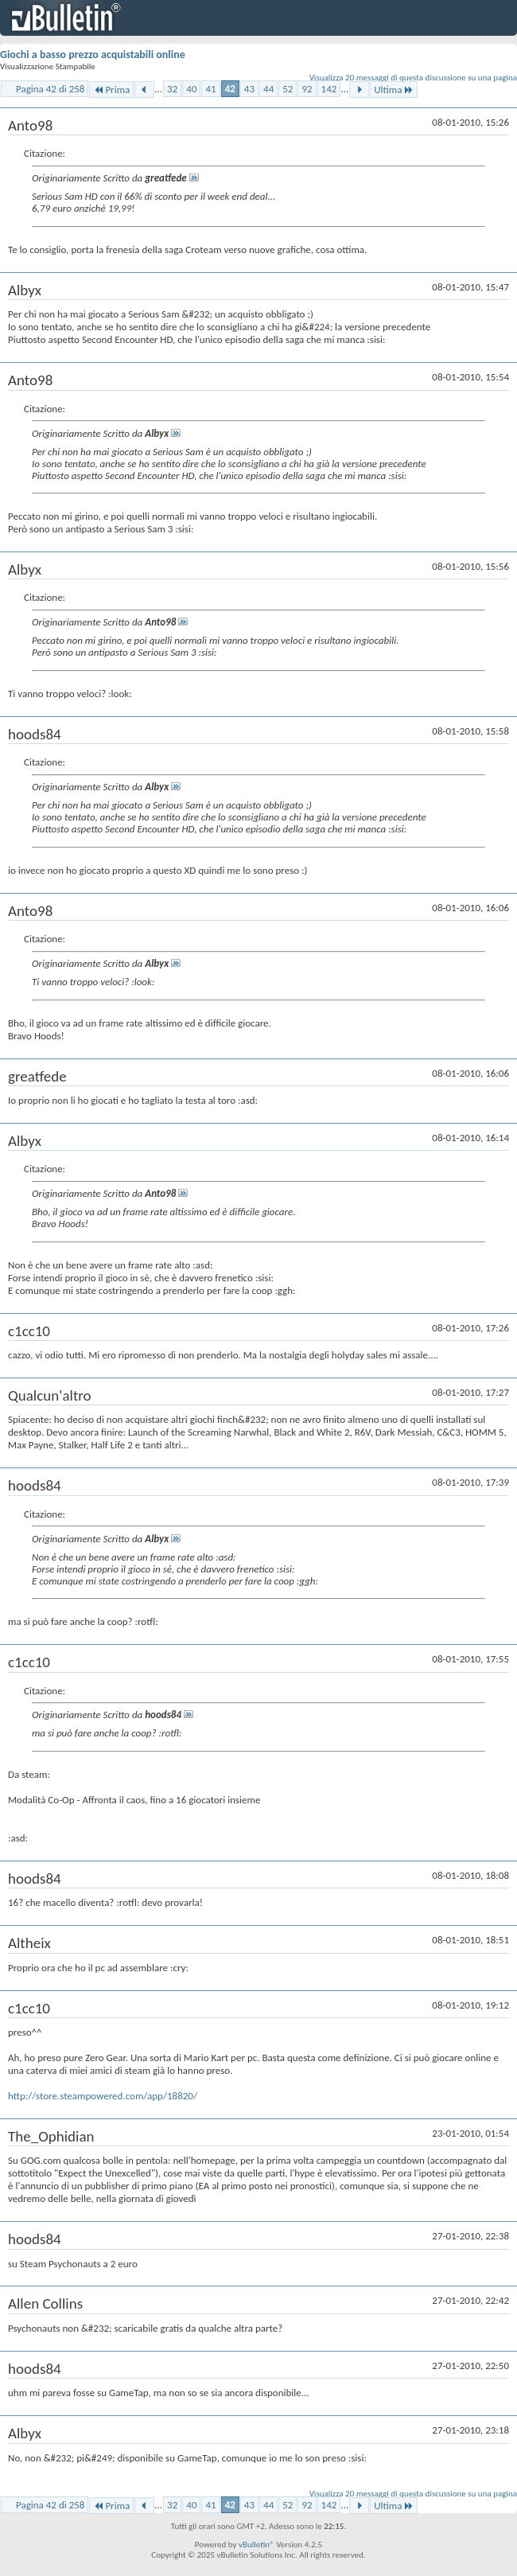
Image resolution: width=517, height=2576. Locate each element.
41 (210, 89)
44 (268, 89)
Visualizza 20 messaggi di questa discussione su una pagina (413, 77)
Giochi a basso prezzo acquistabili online (92, 54)
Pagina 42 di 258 (50, 89)
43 (249, 89)
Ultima (394, 89)
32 (172, 89)
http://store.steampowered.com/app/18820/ (102, 2096)
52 (287, 89)
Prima (111, 89)
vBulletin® (256, 2544)
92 (306, 89)
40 (191, 89)
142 (329, 89)
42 (230, 89)
